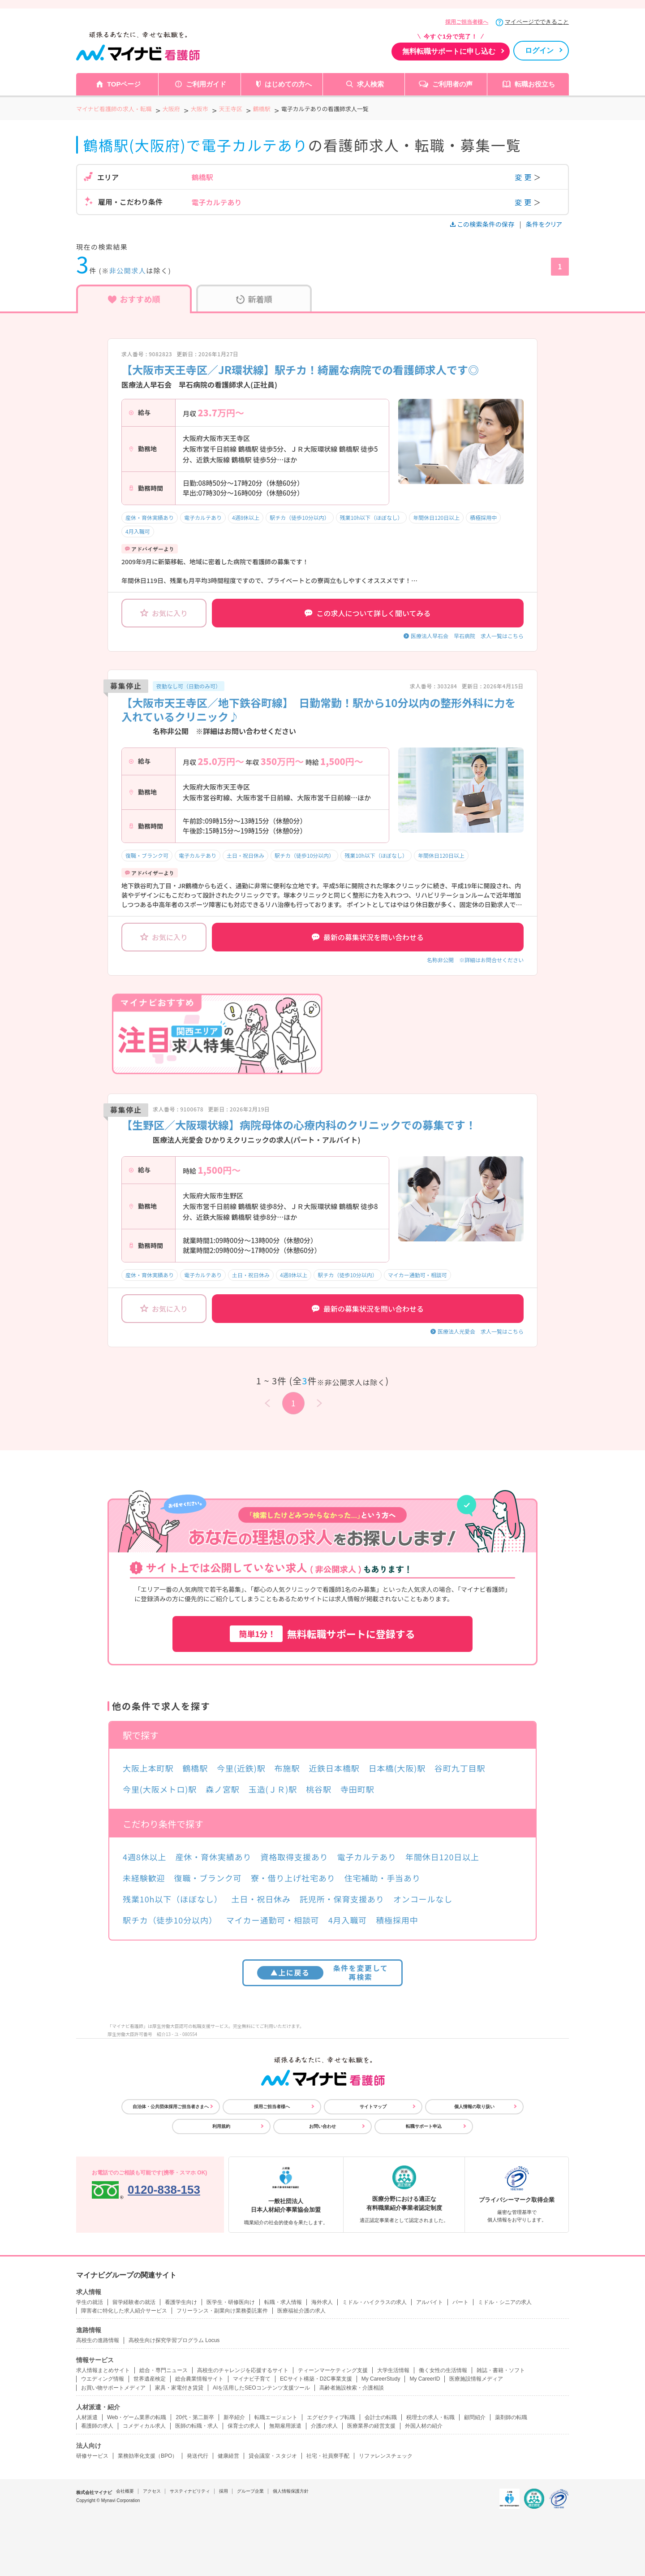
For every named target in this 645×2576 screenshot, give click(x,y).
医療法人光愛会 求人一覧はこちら (481, 1331)
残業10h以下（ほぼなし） (371, 517)
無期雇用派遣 (285, 2426)
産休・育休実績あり (149, 517)
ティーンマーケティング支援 (333, 2370)
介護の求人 (324, 2426)
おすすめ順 (134, 299)
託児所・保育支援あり (342, 1899)
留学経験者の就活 (133, 2302)
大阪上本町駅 (148, 1768)
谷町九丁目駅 (459, 1768)
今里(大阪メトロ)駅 (160, 1789)
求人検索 (370, 84)
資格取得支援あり (294, 1857)
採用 (223, 2491)
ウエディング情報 (102, 2379)
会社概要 (125, 2491)
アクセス (152, 2491)
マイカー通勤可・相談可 (417, 1275)
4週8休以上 (245, 517)
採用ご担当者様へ (466, 22)
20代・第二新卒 (195, 2417)
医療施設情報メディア (476, 2379)
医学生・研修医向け (230, 2302)
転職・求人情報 (283, 2302)
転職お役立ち (535, 84)
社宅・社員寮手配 (327, 2456)
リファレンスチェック (386, 2456)
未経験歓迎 (144, 1878)
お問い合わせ (322, 2126)
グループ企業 (250, 2491)
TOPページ (124, 84)
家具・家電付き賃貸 (179, 2388)
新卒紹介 (234, 2417)
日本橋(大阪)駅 (397, 1768)
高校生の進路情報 (97, 2340)
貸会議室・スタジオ (273, 2456)
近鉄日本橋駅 (334, 1768)
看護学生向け (181, 2302)
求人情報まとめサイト (103, 2370)
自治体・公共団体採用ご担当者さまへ (171, 2106)
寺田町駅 (357, 1789)
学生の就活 (89, 2302)
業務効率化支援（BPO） (147, 2456)
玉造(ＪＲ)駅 (273, 1789)
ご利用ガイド (206, 84)
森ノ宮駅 (223, 1789)
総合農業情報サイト (199, 2379)
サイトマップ (373, 2106)
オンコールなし (422, 1899)
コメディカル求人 (144, 2426)
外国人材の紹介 (424, 2426)
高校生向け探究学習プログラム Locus (174, 2340)
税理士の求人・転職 (430, 2417)
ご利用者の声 (452, 84)
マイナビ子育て (252, 2379)
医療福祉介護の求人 (301, 2311)
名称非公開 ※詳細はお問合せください (475, 960)
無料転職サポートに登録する (322, 1633)
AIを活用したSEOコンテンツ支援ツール (261, 2388)
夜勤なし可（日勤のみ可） (188, 686)
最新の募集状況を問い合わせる (368, 937)
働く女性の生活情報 (443, 2370)
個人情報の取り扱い (474, 2106)
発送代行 (197, 2456)
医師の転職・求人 (196, 2426)
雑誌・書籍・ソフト (501, 2370)
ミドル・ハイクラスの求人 (374, 2302)
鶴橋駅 (195, 1768)
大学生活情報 (393, 2370)
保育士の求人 (244, 2426)
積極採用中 (483, 517)
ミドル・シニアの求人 (505, 2302)
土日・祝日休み (245, 855)
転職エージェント (275, 2417)
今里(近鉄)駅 (241, 1768)
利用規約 (221, 2126)
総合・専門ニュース (163, 2370)
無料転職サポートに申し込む (448, 51)
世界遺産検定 (149, 2379)
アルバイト (429, 2302)
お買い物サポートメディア (113, 2388)
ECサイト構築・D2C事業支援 (316, 2379)
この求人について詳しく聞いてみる (367, 613)
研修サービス (92, 2456)
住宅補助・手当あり (382, 1878)
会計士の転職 (381, 2417)
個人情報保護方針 (291, 2491)
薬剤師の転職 (511, 2417)
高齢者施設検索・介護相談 (351, 2388)
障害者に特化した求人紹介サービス (124, 2311)
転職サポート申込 (424, 2126)
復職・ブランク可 (146, 855)
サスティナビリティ (190, 2491)
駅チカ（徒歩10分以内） (299, 517)
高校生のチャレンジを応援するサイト (242, 2370)
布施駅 (287, 1768)
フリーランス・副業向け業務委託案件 (222, 2311)
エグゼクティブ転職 (331, 2417)
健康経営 (228, 2456)
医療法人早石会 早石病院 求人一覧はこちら (467, 636)
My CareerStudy (380, 2379)
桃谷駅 (318, 1789)
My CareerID (424, 2379)
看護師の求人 (97, 2426)
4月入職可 (137, 531)
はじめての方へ (288, 84)
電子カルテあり (203, 517)
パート (460, 2302)
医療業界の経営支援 (371, 2426)
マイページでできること (537, 21)
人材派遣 (87, 2417)
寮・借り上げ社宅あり (293, 1878)
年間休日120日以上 (436, 517)
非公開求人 (127, 270)
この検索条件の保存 (483, 224)
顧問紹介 (475, 2417)
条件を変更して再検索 (322, 1972)
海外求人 (322, 2302)
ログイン (539, 50)
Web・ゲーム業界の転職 (136, 2417)
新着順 (254, 299)
